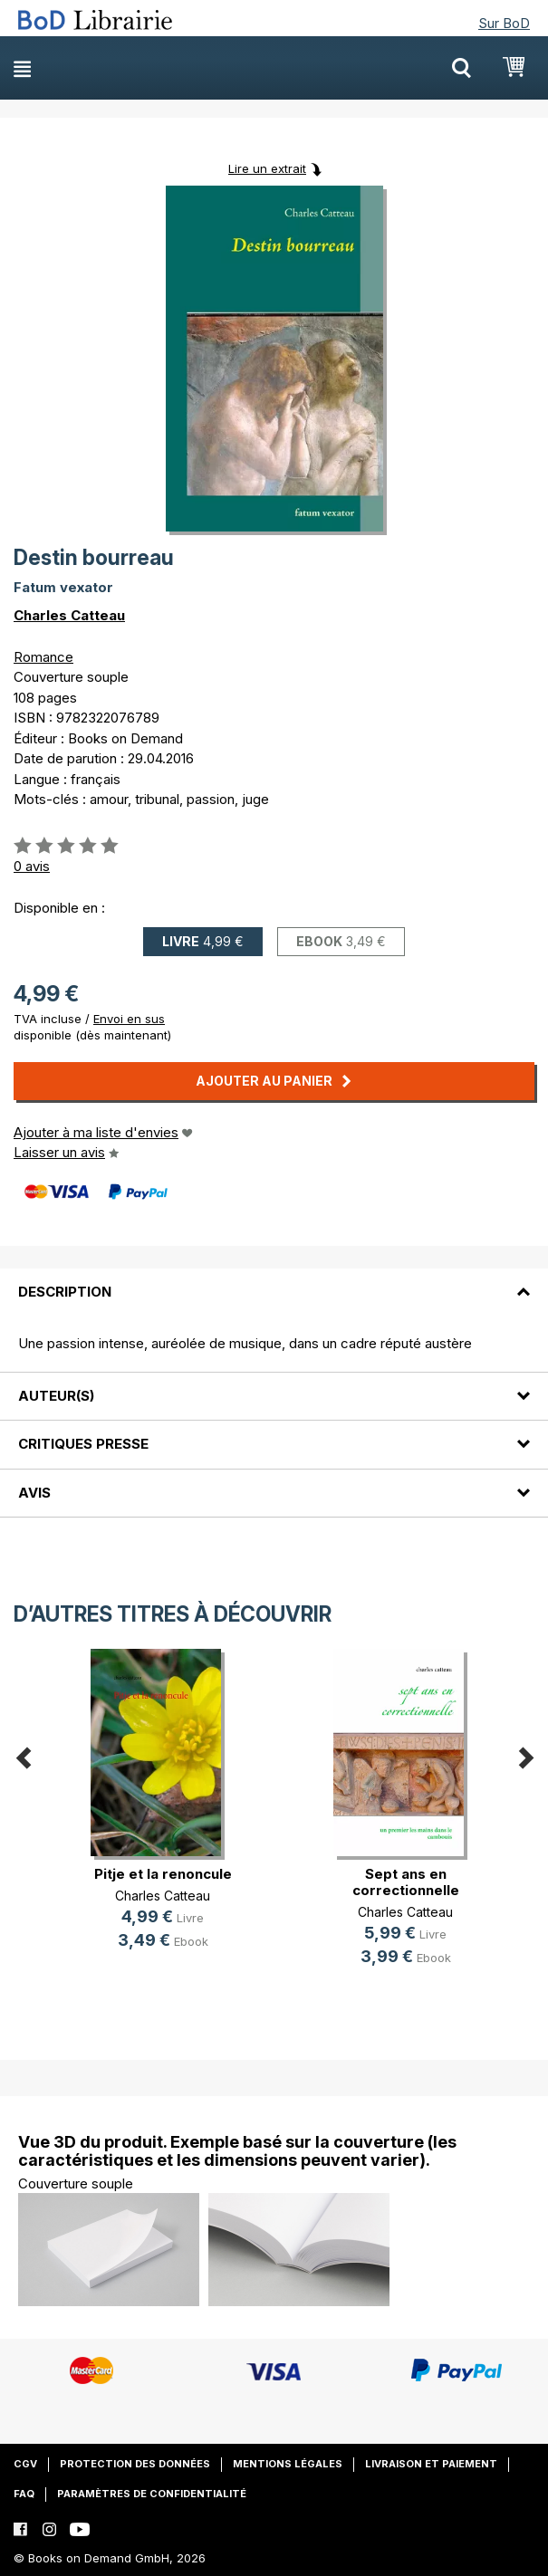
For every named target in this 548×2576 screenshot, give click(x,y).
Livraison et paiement (431, 2463)
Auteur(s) (56, 1395)
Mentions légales (287, 2463)
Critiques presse (83, 1443)
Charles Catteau (69, 615)
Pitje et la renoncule (163, 1873)
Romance (43, 657)
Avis (34, 1492)
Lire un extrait (267, 168)
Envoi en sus (129, 1018)
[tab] (274, 1281)
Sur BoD (504, 23)
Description (64, 1291)
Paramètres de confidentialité (151, 2493)
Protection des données (135, 2463)
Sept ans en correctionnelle (405, 1882)
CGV (25, 2463)
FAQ (24, 2493)
